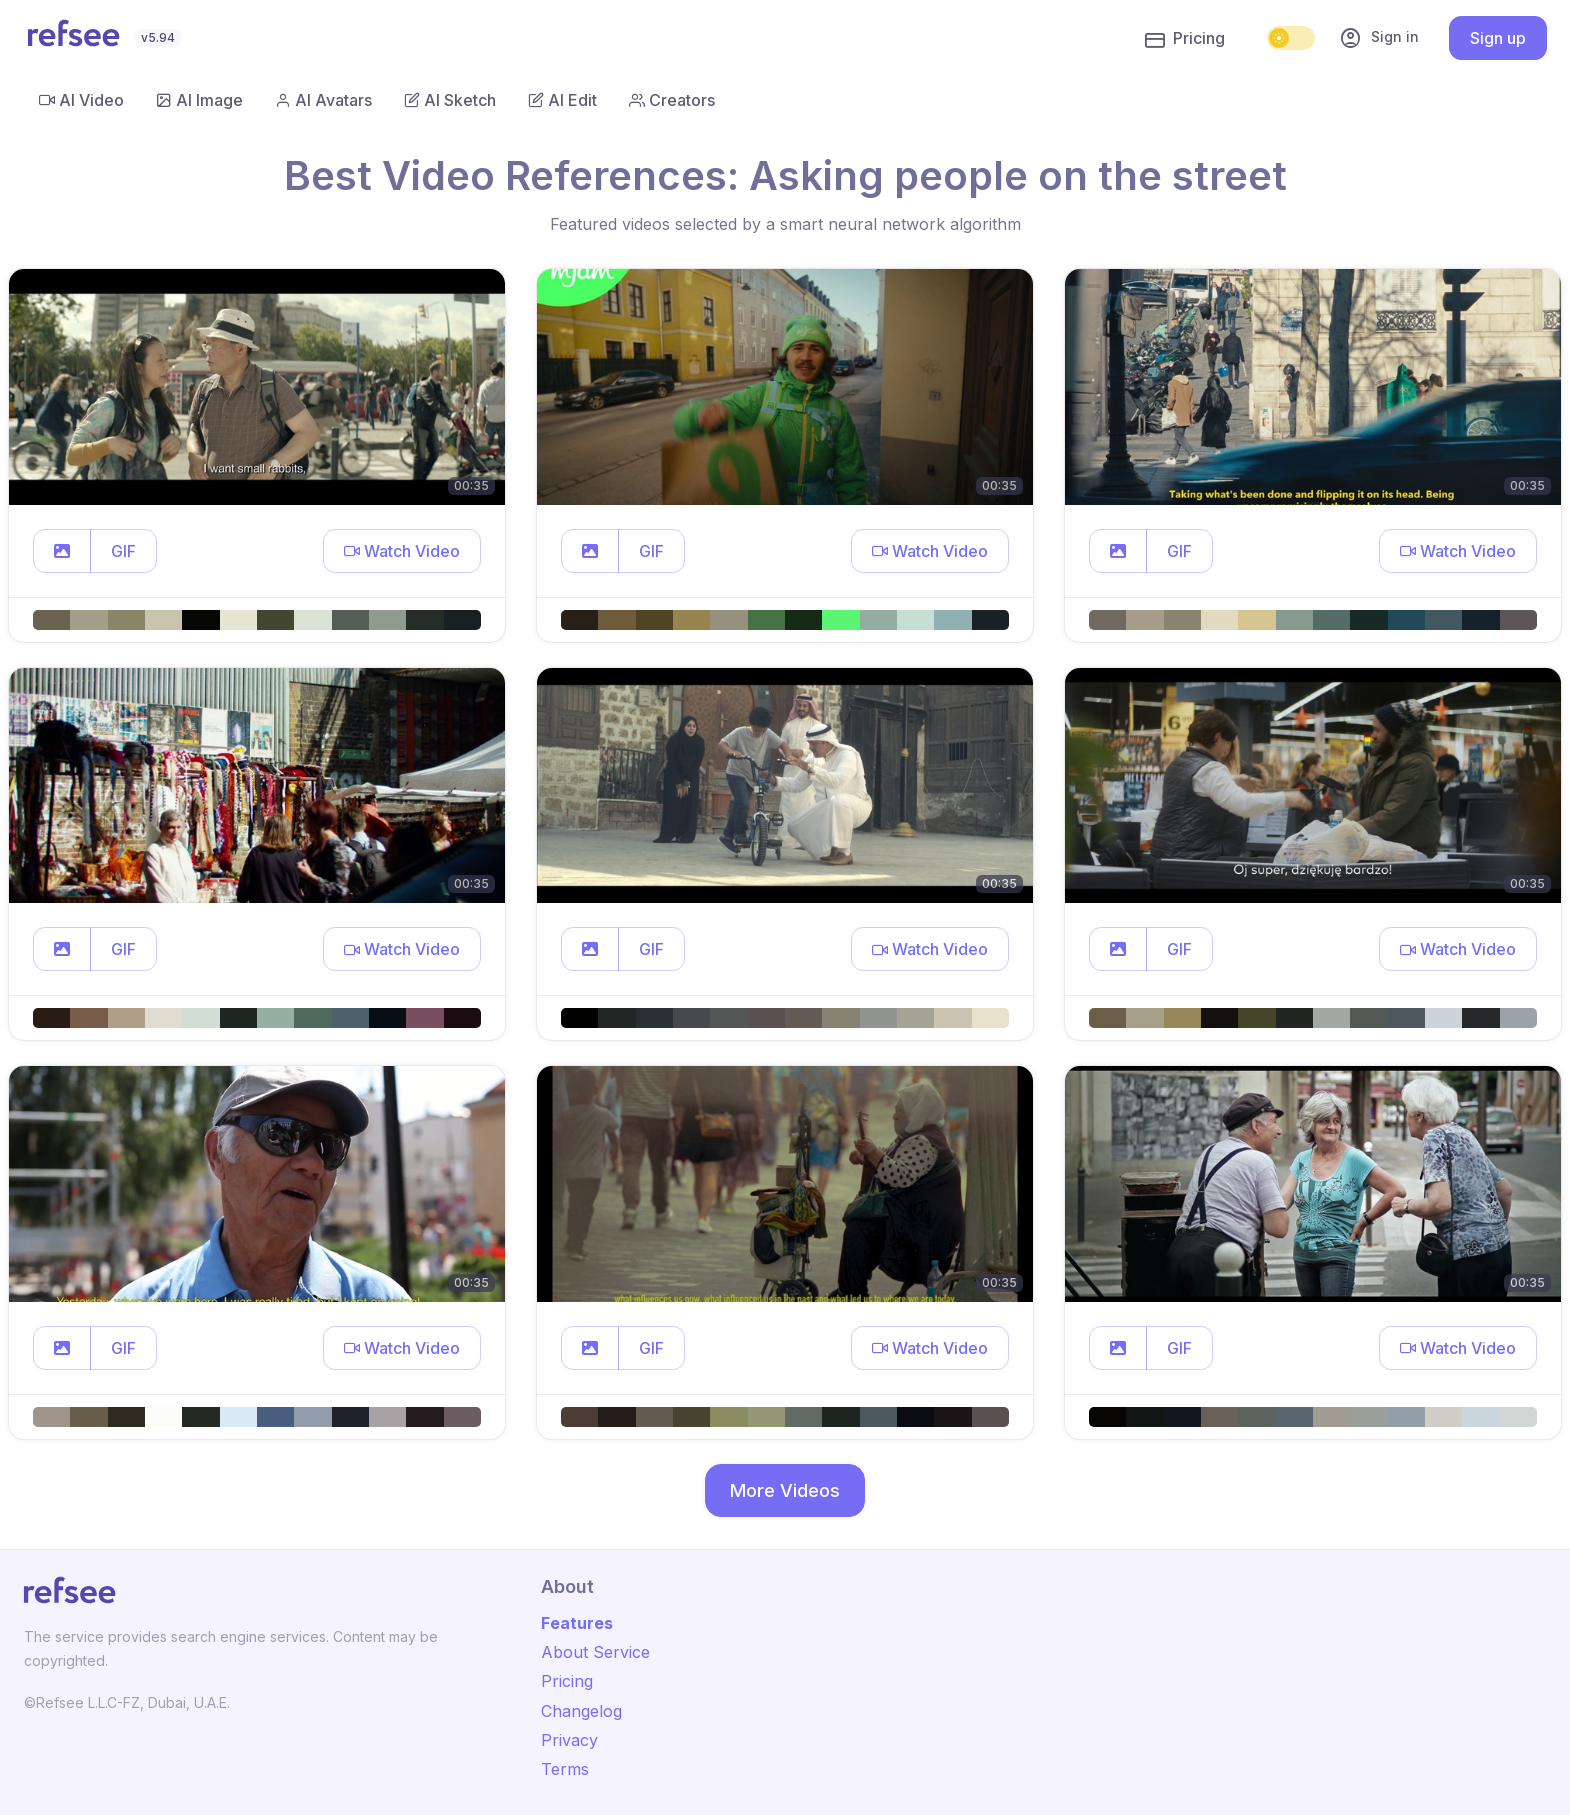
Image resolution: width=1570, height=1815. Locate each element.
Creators (672, 100)
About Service (595, 1652)
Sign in (1379, 38)
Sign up (1498, 38)
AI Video (81, 100)
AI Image (199, 100)
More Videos (785, 1490)
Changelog (581, 1711)
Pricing (1185, 39)
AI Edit (562, 100)
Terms (565, 1769)
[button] (62, 551)
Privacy (569, 1740)
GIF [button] (123, 551)
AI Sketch (450, 100)
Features (577, 1623)
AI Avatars (323, 100)
